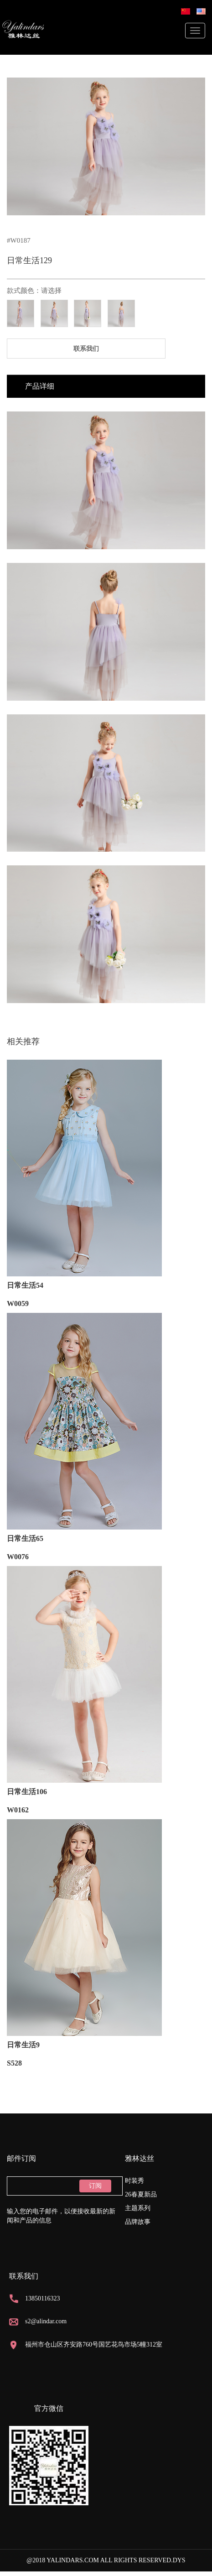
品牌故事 (137, 2221)
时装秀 (134, 2180)
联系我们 (86, 348)
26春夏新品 (141, 2194)
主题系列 (137, 2208)
